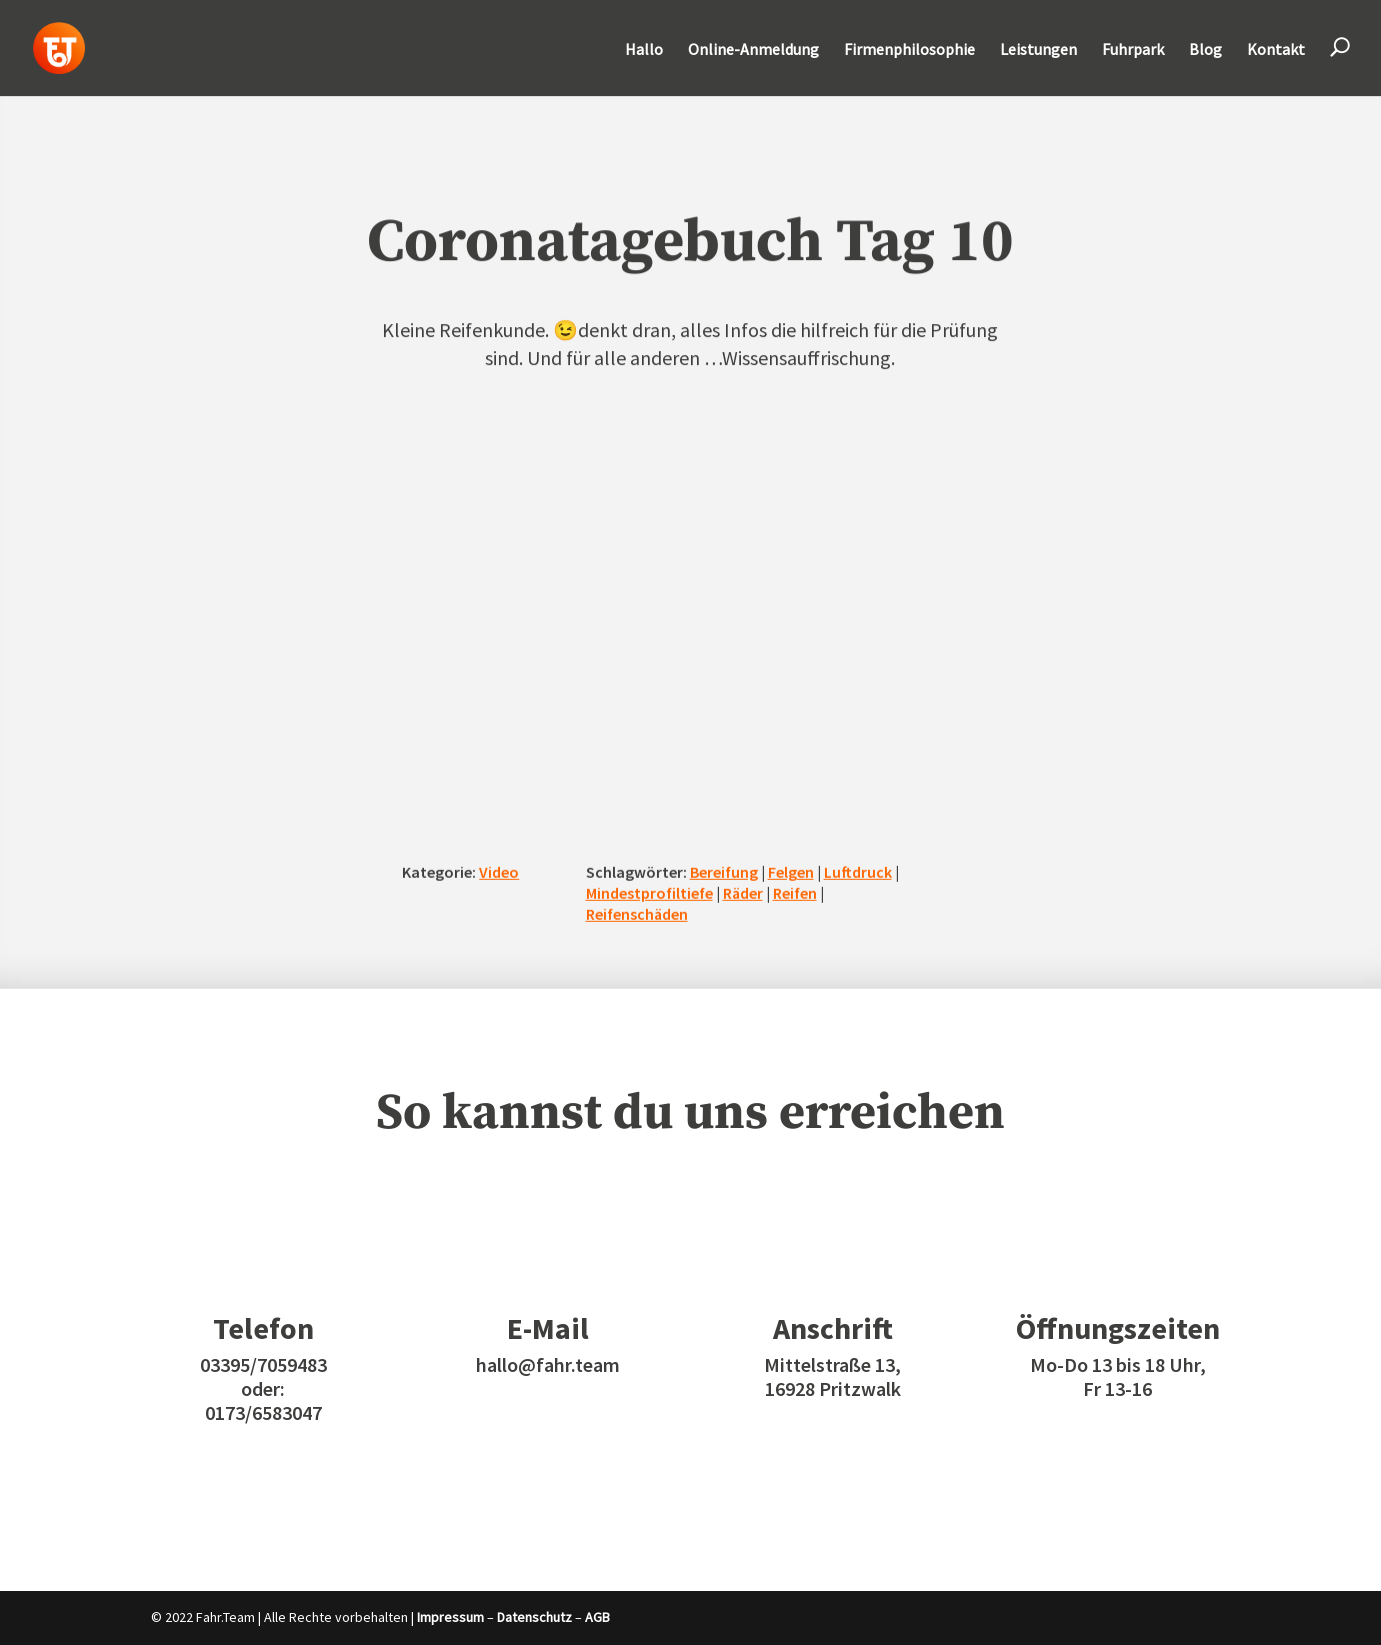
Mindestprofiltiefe (649, 893)
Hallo (644, 50)
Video (499, 872)
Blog (1205, 50)
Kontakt (1276, 50)
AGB (597, 1617)
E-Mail (548, 1328)
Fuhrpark (1133, 50)
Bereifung (724, 872)
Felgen (791, 872)
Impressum (450, 1617)
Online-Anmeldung (753, 50)
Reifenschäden (637, 913)
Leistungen (1038, 50)
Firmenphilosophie (909, 50)
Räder (743, 893)
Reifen (795, 893)
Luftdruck (858, 872)
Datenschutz (534, 1617)
